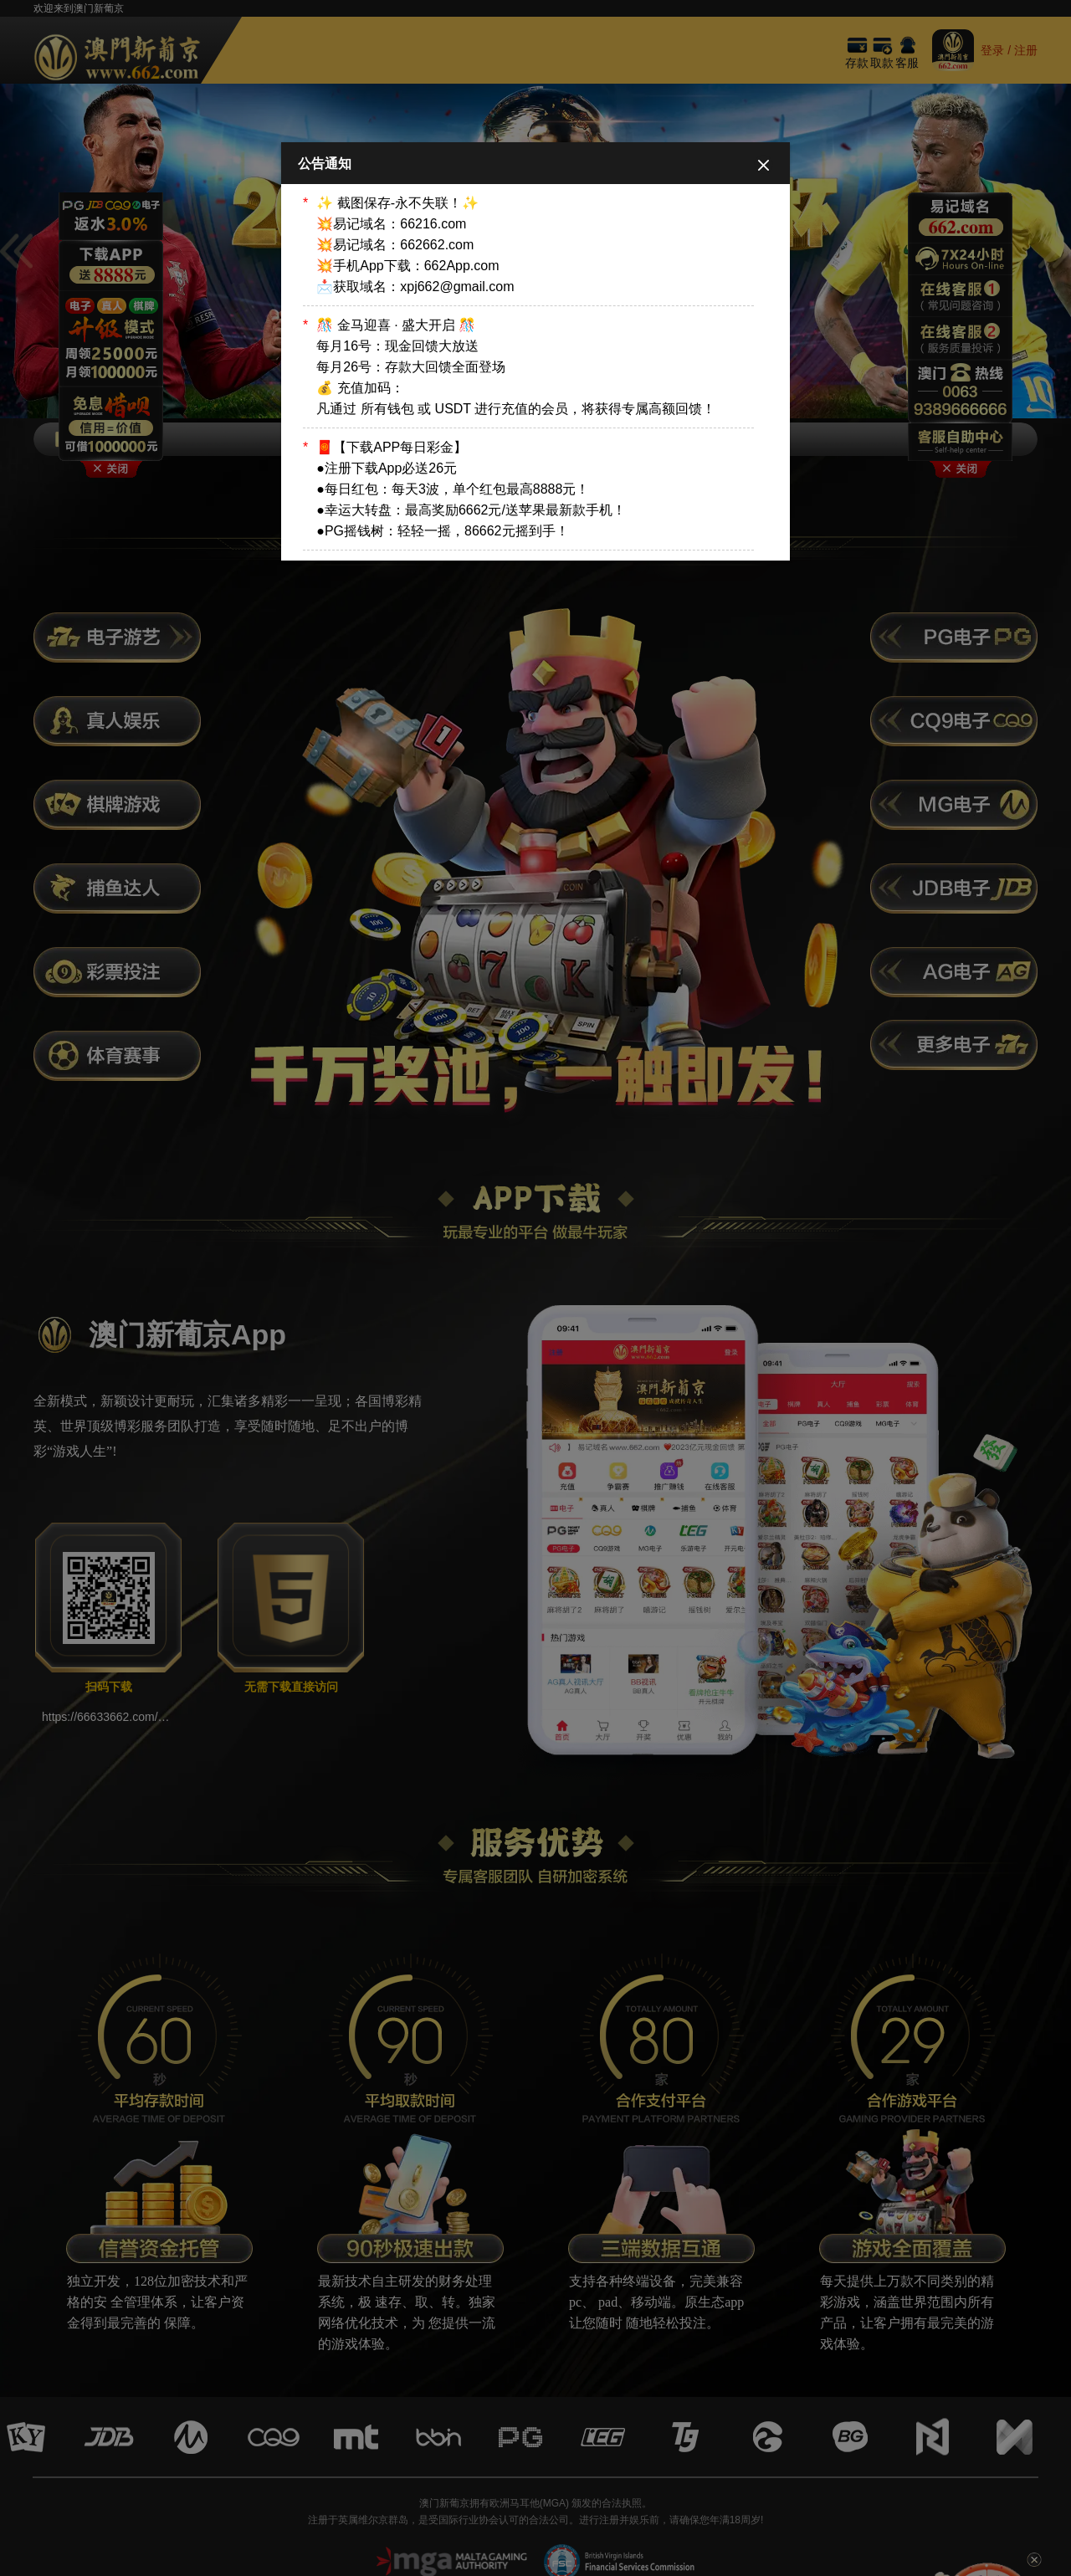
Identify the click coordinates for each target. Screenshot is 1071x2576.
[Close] (763, 164)
